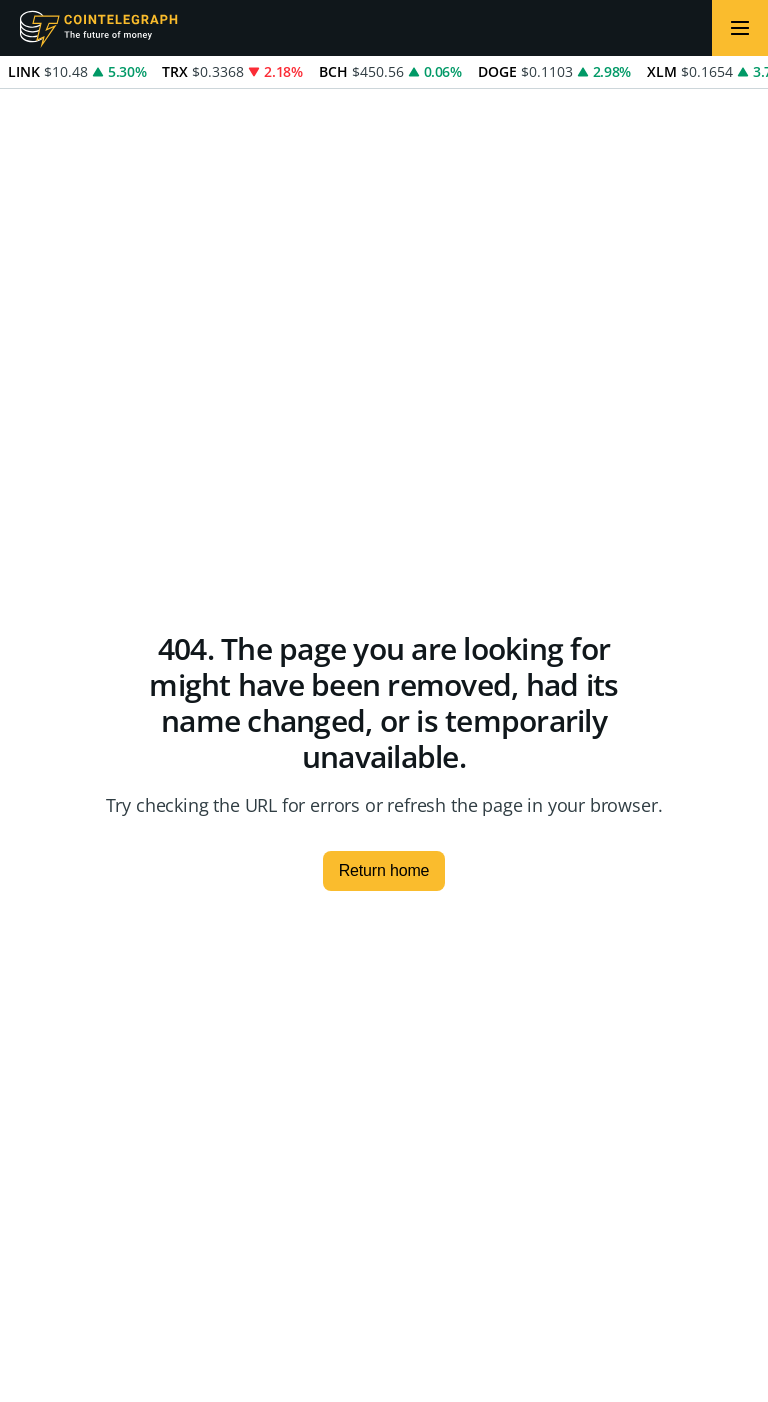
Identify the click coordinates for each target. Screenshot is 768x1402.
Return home (384, 870)
